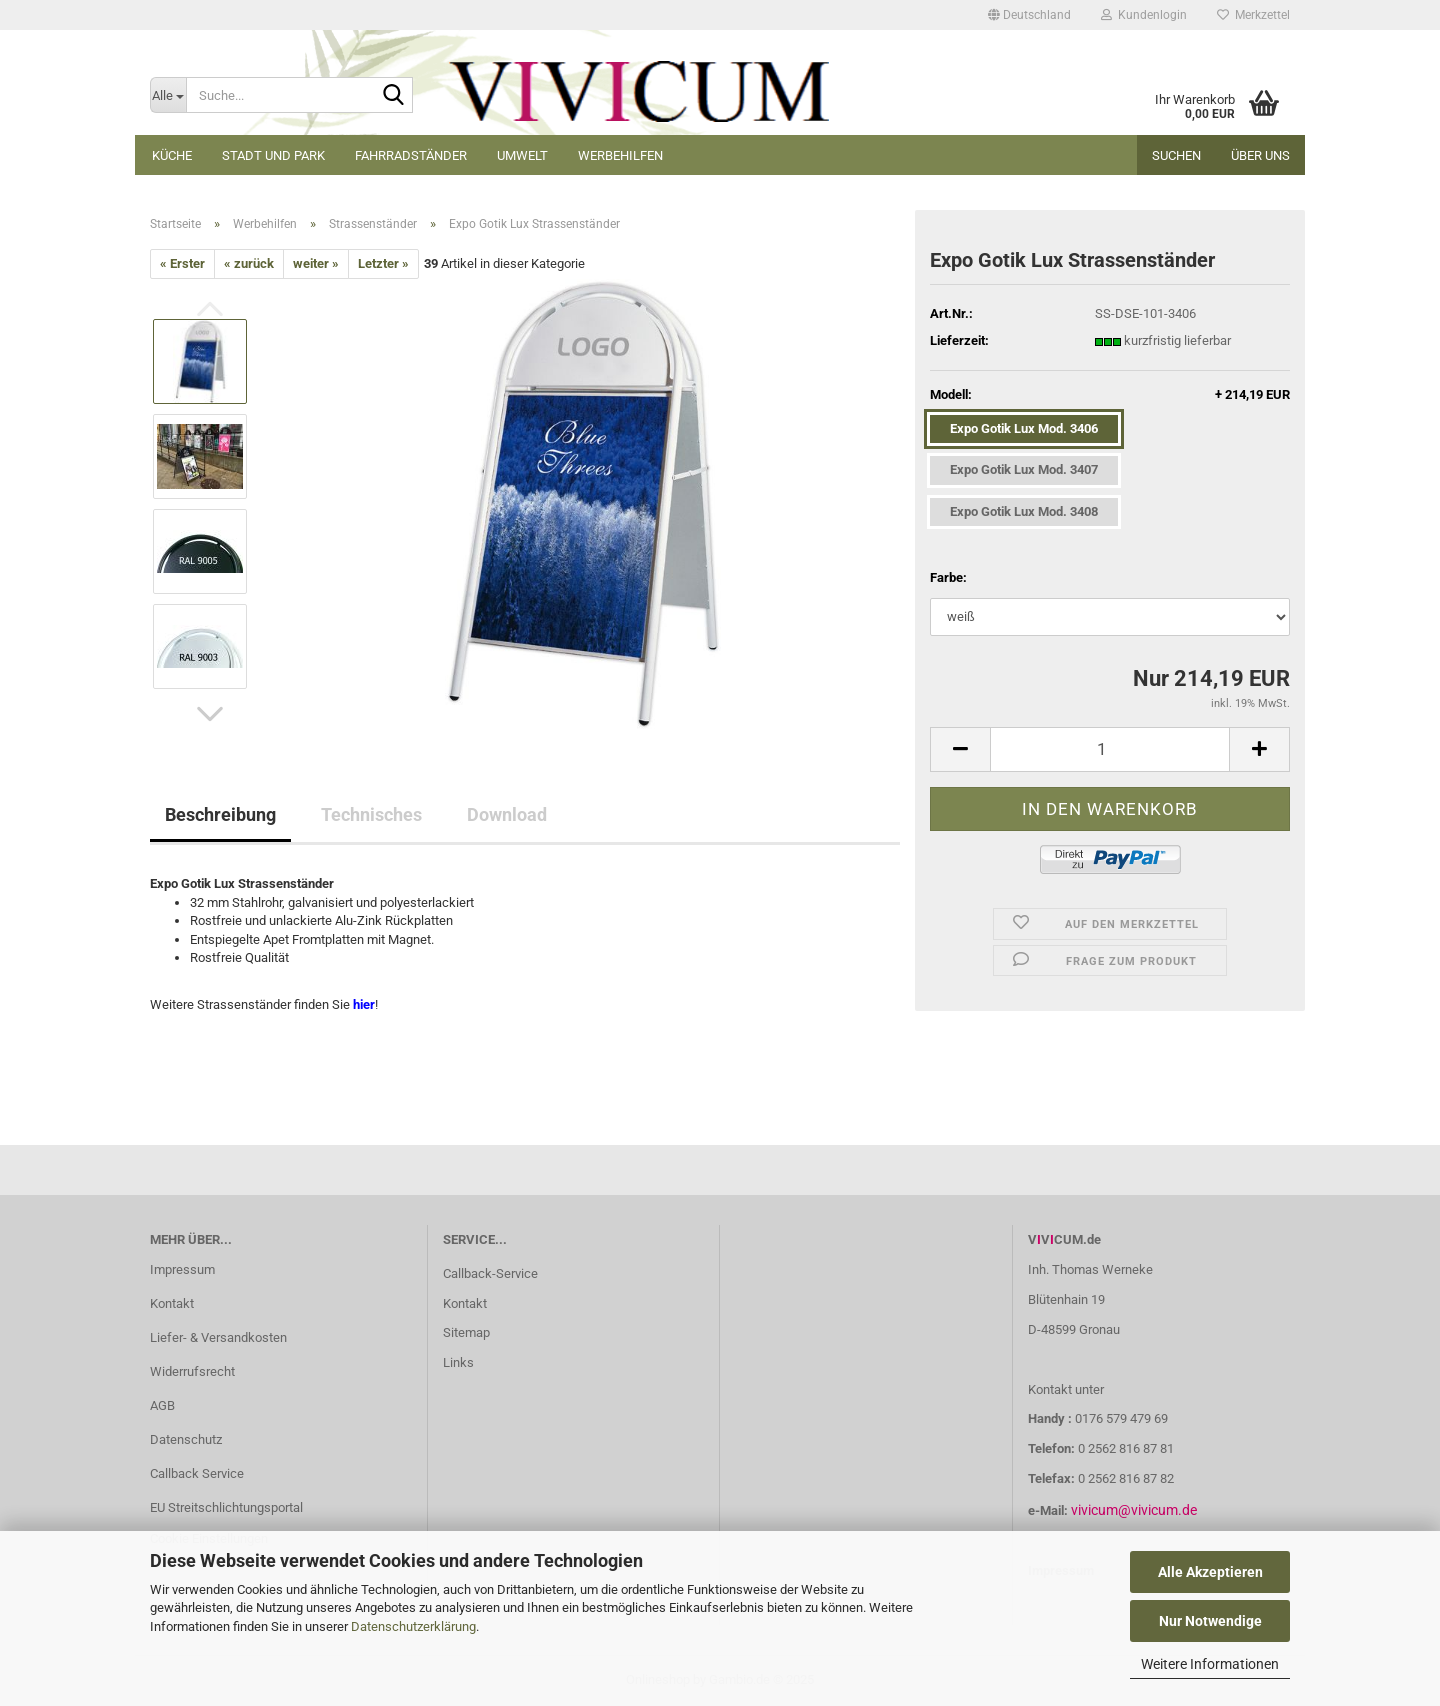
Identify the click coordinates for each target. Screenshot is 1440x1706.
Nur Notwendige (1210, 1621)
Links (458, 1362)
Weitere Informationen (1210, 1664)
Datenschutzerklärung (413, 1626)
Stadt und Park (273, 155)
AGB (162, 1405)
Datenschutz (186, 1439)
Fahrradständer (411, 155)
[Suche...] (168, 95)
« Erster (182, 263)
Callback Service (197, 1473)
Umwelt (522, 155)
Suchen (1176, 155)
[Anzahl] (1110, 749)
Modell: (1110, 395)
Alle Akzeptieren (1210, 1572)
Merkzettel (1253, 15)
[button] (1029, 15)
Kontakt (172, 1303)
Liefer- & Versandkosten (218, 1337)
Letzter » (383, 263)
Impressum (182, 1269)
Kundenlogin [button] (1144, 15)
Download (507, 814)
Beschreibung (220, 814)
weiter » (316, 263)
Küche (172, 155)
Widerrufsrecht (192, 1371)
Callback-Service (490, 1273)
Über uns (1260, 155)
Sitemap (466, 1332)
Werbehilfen (620, 155)
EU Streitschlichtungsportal (226, 1507)
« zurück (249, 263)
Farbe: (948, 577)
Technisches (371, 814)
